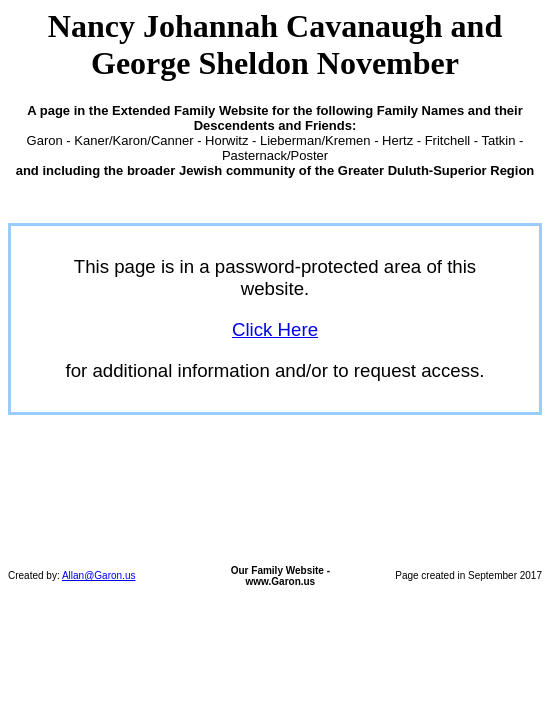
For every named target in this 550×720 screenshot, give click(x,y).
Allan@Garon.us (99, 575)
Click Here (275, 329)
